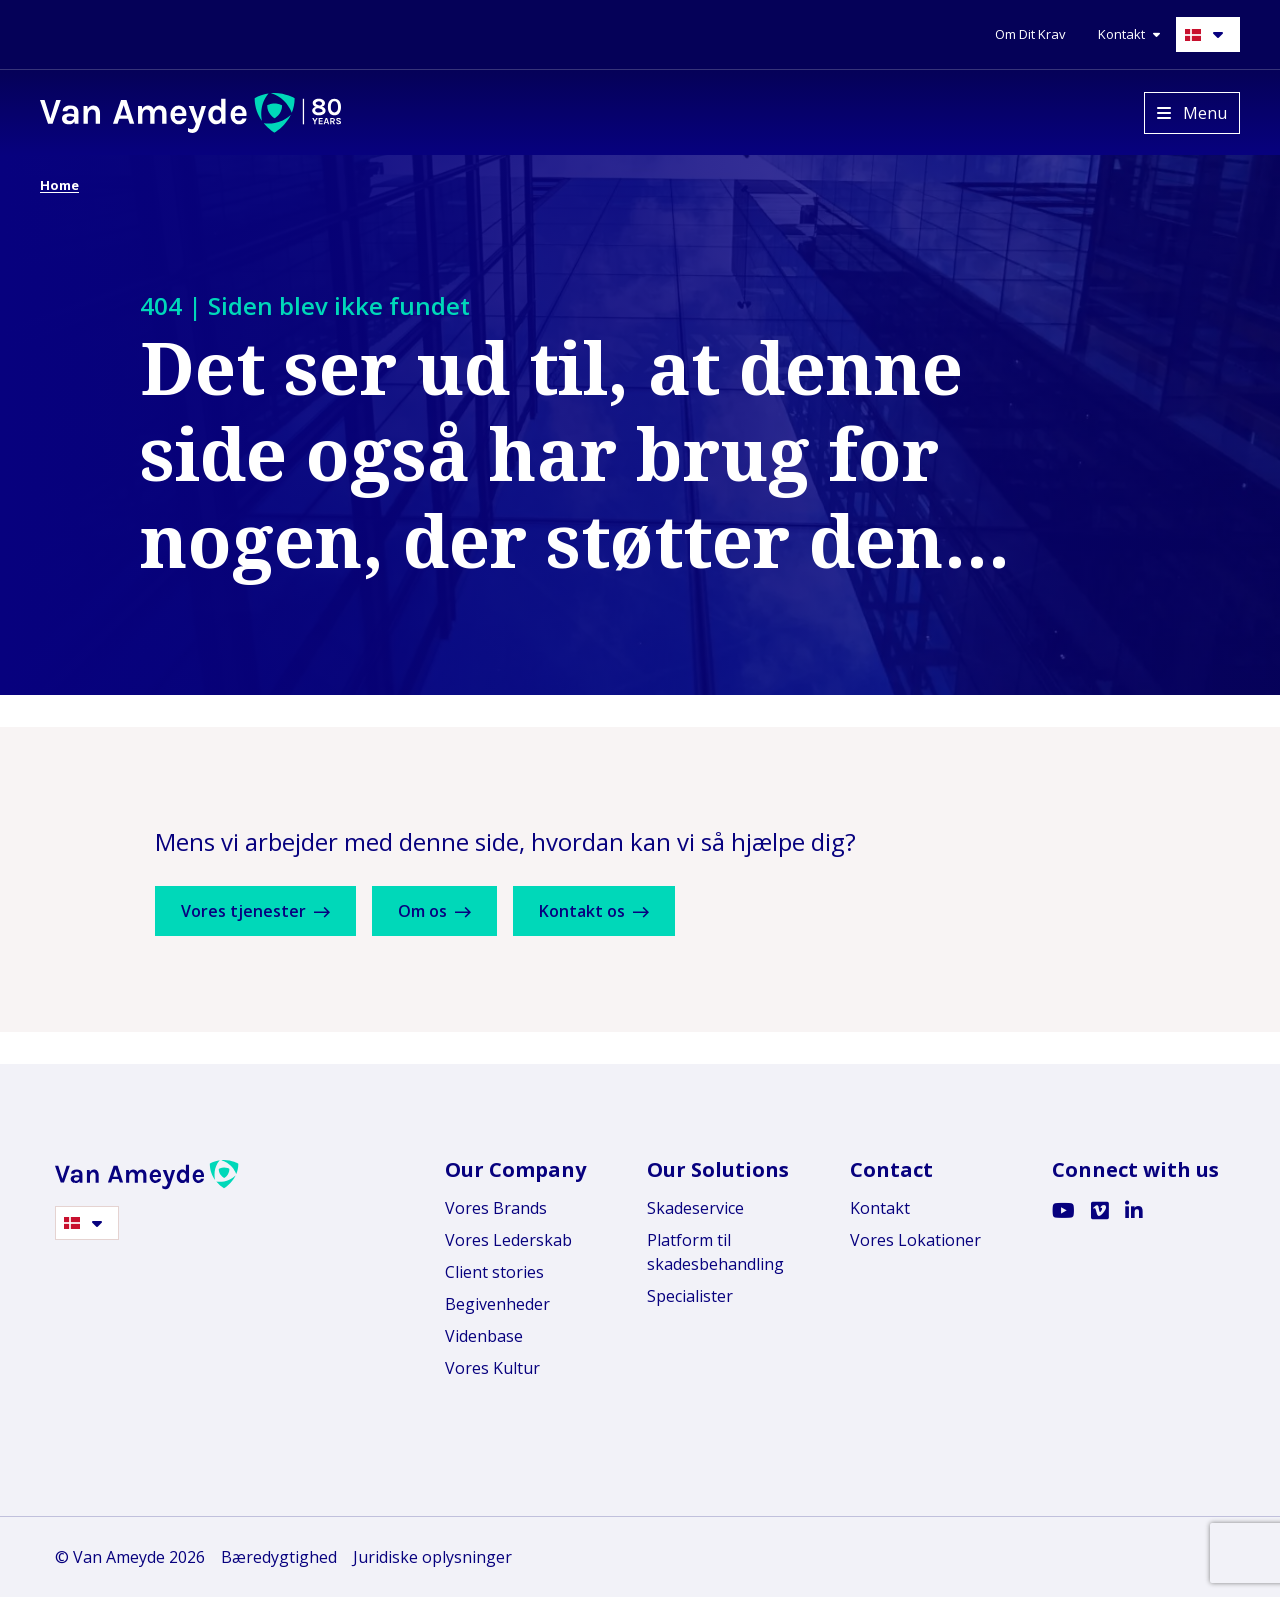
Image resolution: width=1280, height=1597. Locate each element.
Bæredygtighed (279, 1557)
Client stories (494, 1272)
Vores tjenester (262, 911)
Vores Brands (496, 1208)
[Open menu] (1192, 113)
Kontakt (880, 1208)
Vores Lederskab (508, 1240)
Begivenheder (497, 1304)
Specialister (690, 1296)
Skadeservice (695, 1208)
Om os (455, 911)
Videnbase (484, 1336)
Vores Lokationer (915, 1240)
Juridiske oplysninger (432, 1557)
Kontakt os (629, 911)
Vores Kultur (492, 1368)
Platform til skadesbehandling (715, 1252)
